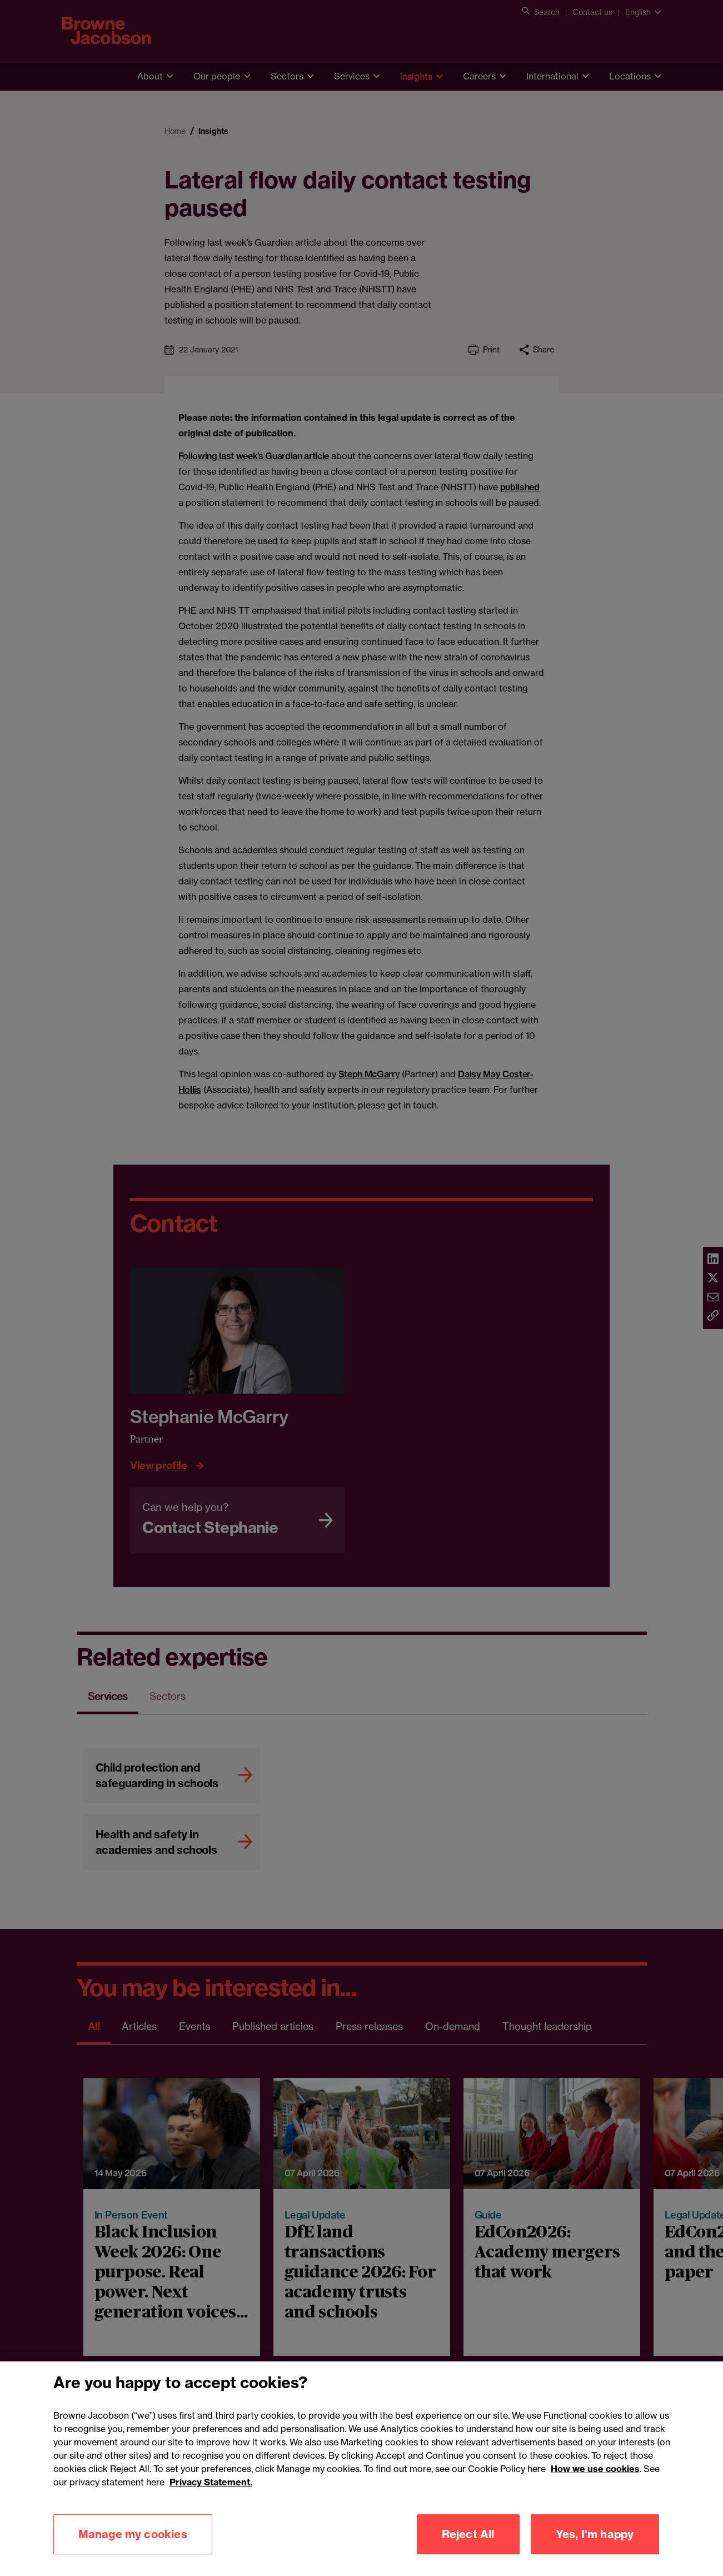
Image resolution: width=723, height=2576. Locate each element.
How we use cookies (595, 2484)
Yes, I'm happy (595, 2550)
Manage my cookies (132, 2550)
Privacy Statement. (210, 2497)
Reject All (468, 2550)
